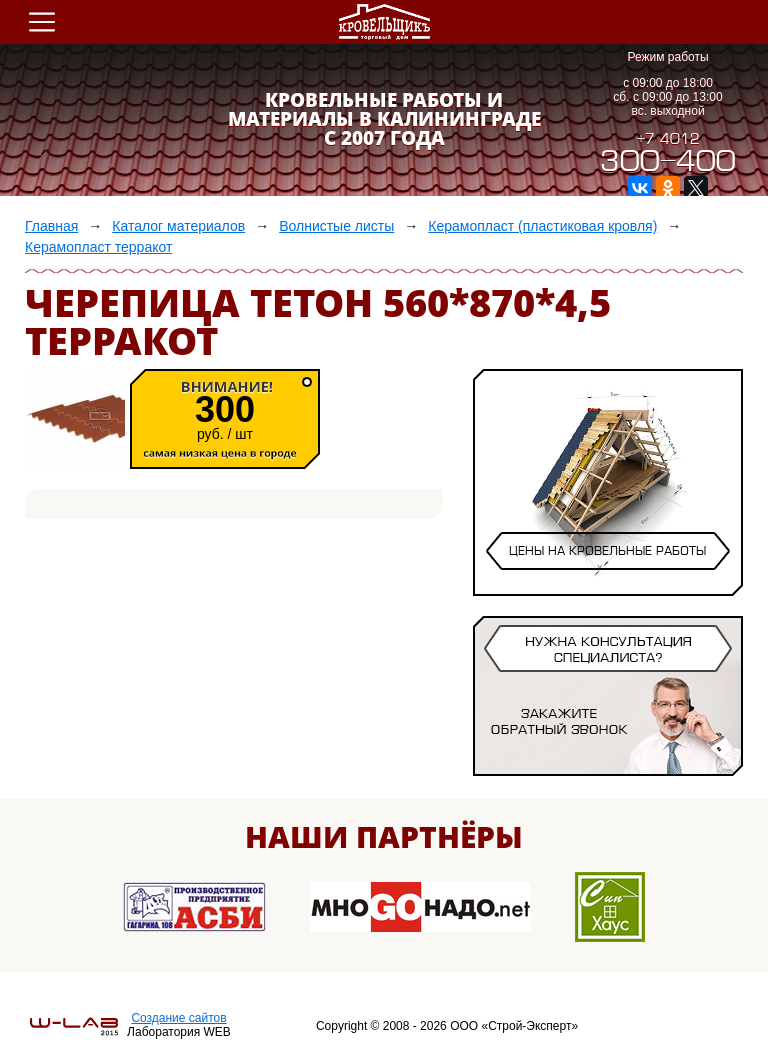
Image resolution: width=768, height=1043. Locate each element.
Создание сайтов (178, 1018)
